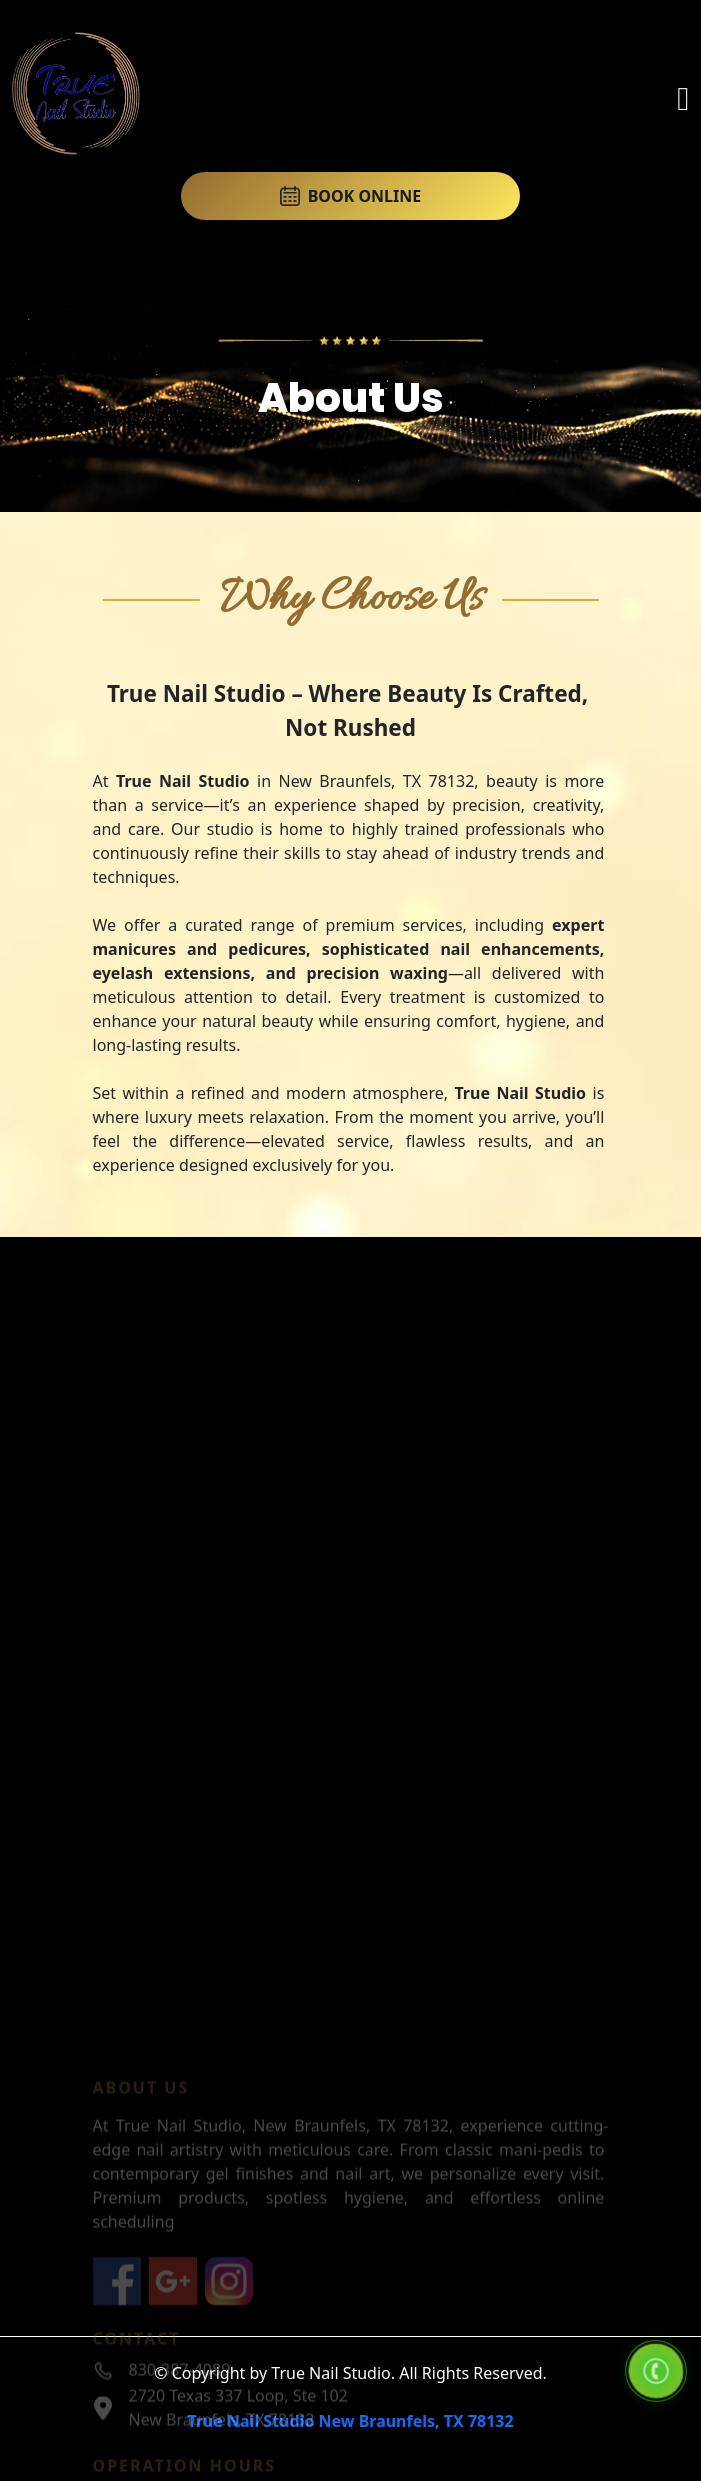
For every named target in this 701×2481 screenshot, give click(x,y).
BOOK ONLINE (351, 196)
